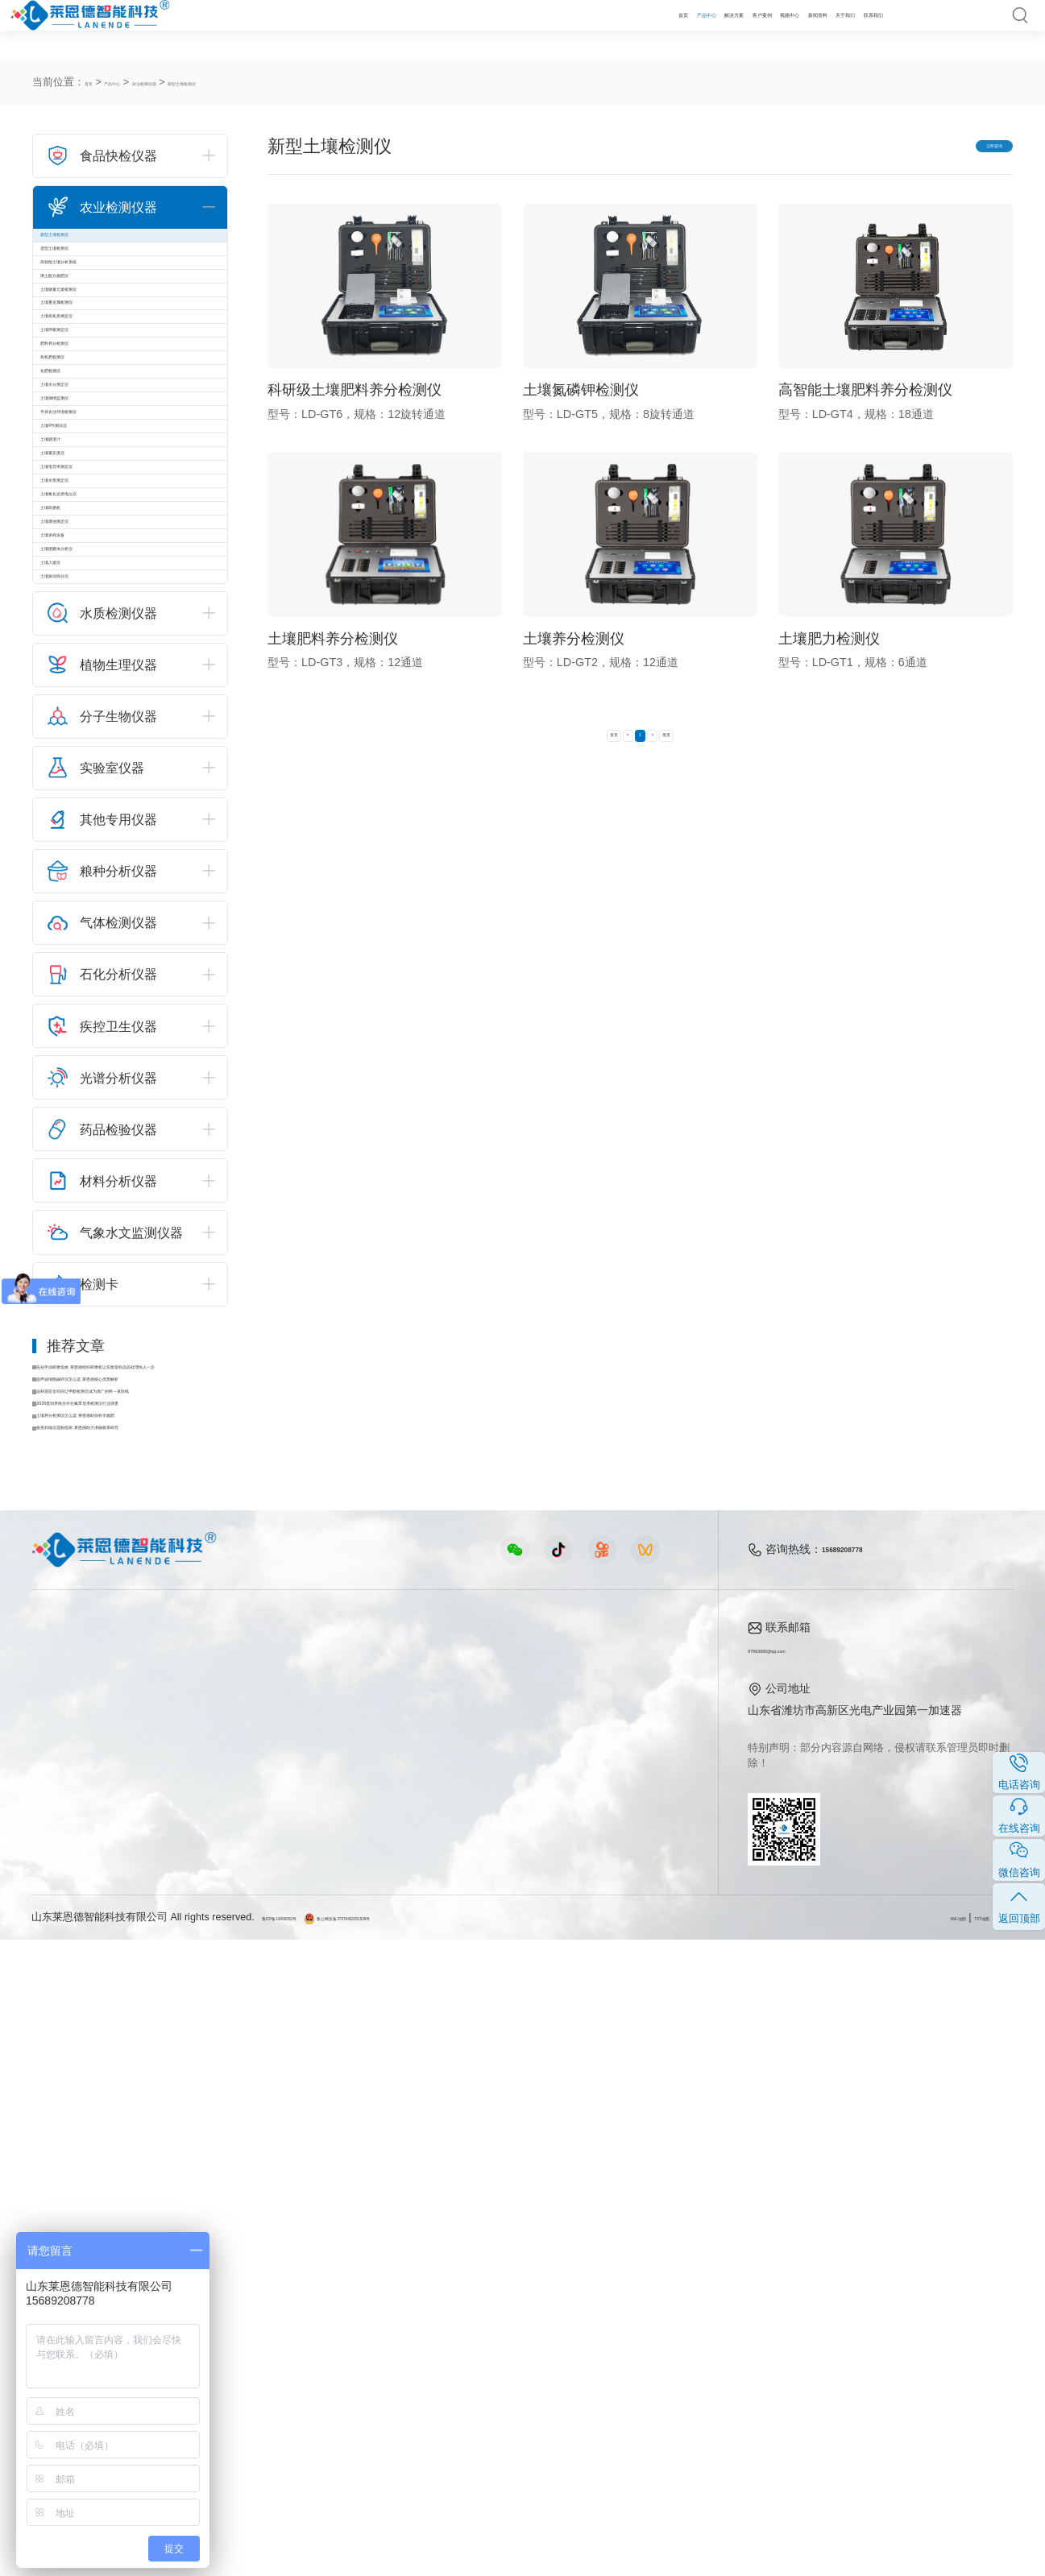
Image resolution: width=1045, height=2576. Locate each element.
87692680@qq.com (798, 2286)
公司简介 (620, 2290)
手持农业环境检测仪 (104, 708)
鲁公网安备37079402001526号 (440, 2554)
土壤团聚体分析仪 (98, 1064)
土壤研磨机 (81, 957)
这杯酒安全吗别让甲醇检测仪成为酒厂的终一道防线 (136, 1989)
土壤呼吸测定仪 (92, 494)
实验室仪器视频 (356, 2389)
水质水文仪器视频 (362, 2340)
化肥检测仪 (81, 601)
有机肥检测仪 (87, 565)
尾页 (710, 749)
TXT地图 (943, 2554)
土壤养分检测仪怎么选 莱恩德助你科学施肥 (136, 2035)
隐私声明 (993, 2554)
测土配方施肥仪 (92, 352)
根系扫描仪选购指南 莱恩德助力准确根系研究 (136, 2058)
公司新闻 (499, 2290)
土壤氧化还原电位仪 (104, 921)
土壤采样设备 (87, 1028)
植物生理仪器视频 (362, 2365)
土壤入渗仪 (81, 1099)
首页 (408, 30)
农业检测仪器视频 (362, 2290)
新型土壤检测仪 (281, 82)
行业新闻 (499, 2315)
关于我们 (789, 30)
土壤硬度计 (81, 779)
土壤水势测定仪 (92, 886)
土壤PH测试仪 (89, 743)
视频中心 (657, 30)
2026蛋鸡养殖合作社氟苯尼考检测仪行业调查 (136, 2013)
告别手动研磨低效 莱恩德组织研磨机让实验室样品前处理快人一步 (136, 1942)
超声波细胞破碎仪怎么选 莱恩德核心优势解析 (136, 1966)
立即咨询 (962, 149)
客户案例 (592, 30)
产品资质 (620, 2315)
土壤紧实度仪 (87, 815)
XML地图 (894, 2554)
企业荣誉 (620, 2340)
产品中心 (461, 30)
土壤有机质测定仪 (98, 459)
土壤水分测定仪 (92, 637)
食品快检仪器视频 (362, 2315)
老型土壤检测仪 (92, 281)
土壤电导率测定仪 (98, 850)
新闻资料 (723, 30)
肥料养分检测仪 (92, 530)
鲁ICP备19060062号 (308, 2554)
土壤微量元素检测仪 (104, 387)
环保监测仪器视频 (362, 2414)
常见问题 (499, 2340)
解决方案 (527, 30)
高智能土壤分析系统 (104, 316)
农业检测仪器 (202, 82)
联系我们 (854, 30)
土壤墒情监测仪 (92, 672)
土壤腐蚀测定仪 (92, 993)
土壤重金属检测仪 (98, 423)
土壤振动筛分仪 (92, 1135)
